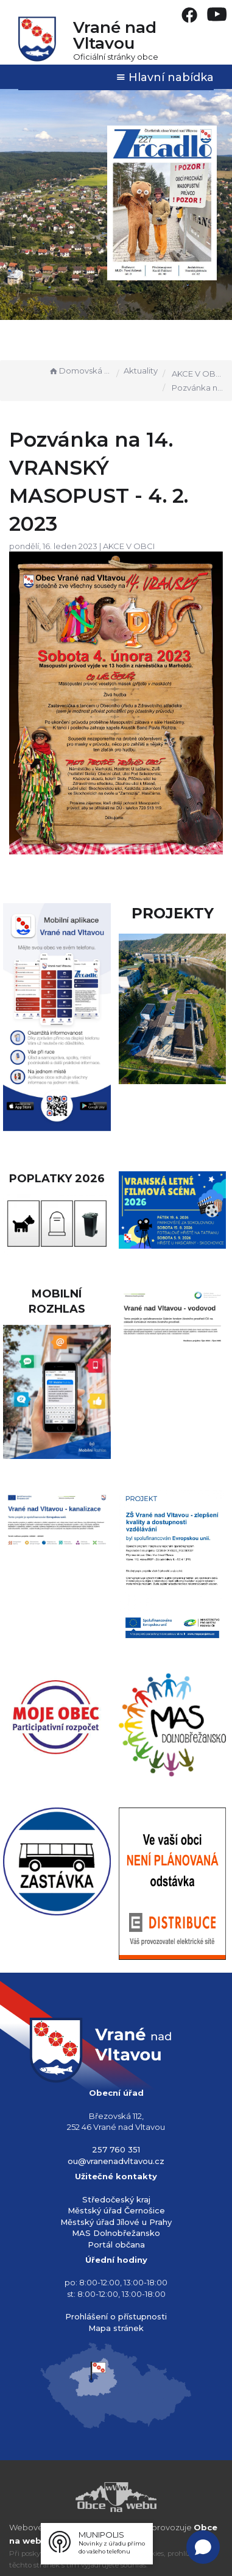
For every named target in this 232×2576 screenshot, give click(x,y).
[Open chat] (203, 2547)
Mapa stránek (116, 2328)
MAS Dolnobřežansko (116, 2233)
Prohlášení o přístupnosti (116, 2316)
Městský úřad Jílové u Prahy (116, 2222)
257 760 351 (116, 2149)
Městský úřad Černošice (116, 2210)
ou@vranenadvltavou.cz (116, 2161)
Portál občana (116, 2244)
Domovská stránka (79, 370)
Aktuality (141, 370)
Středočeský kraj (116, 2199)
